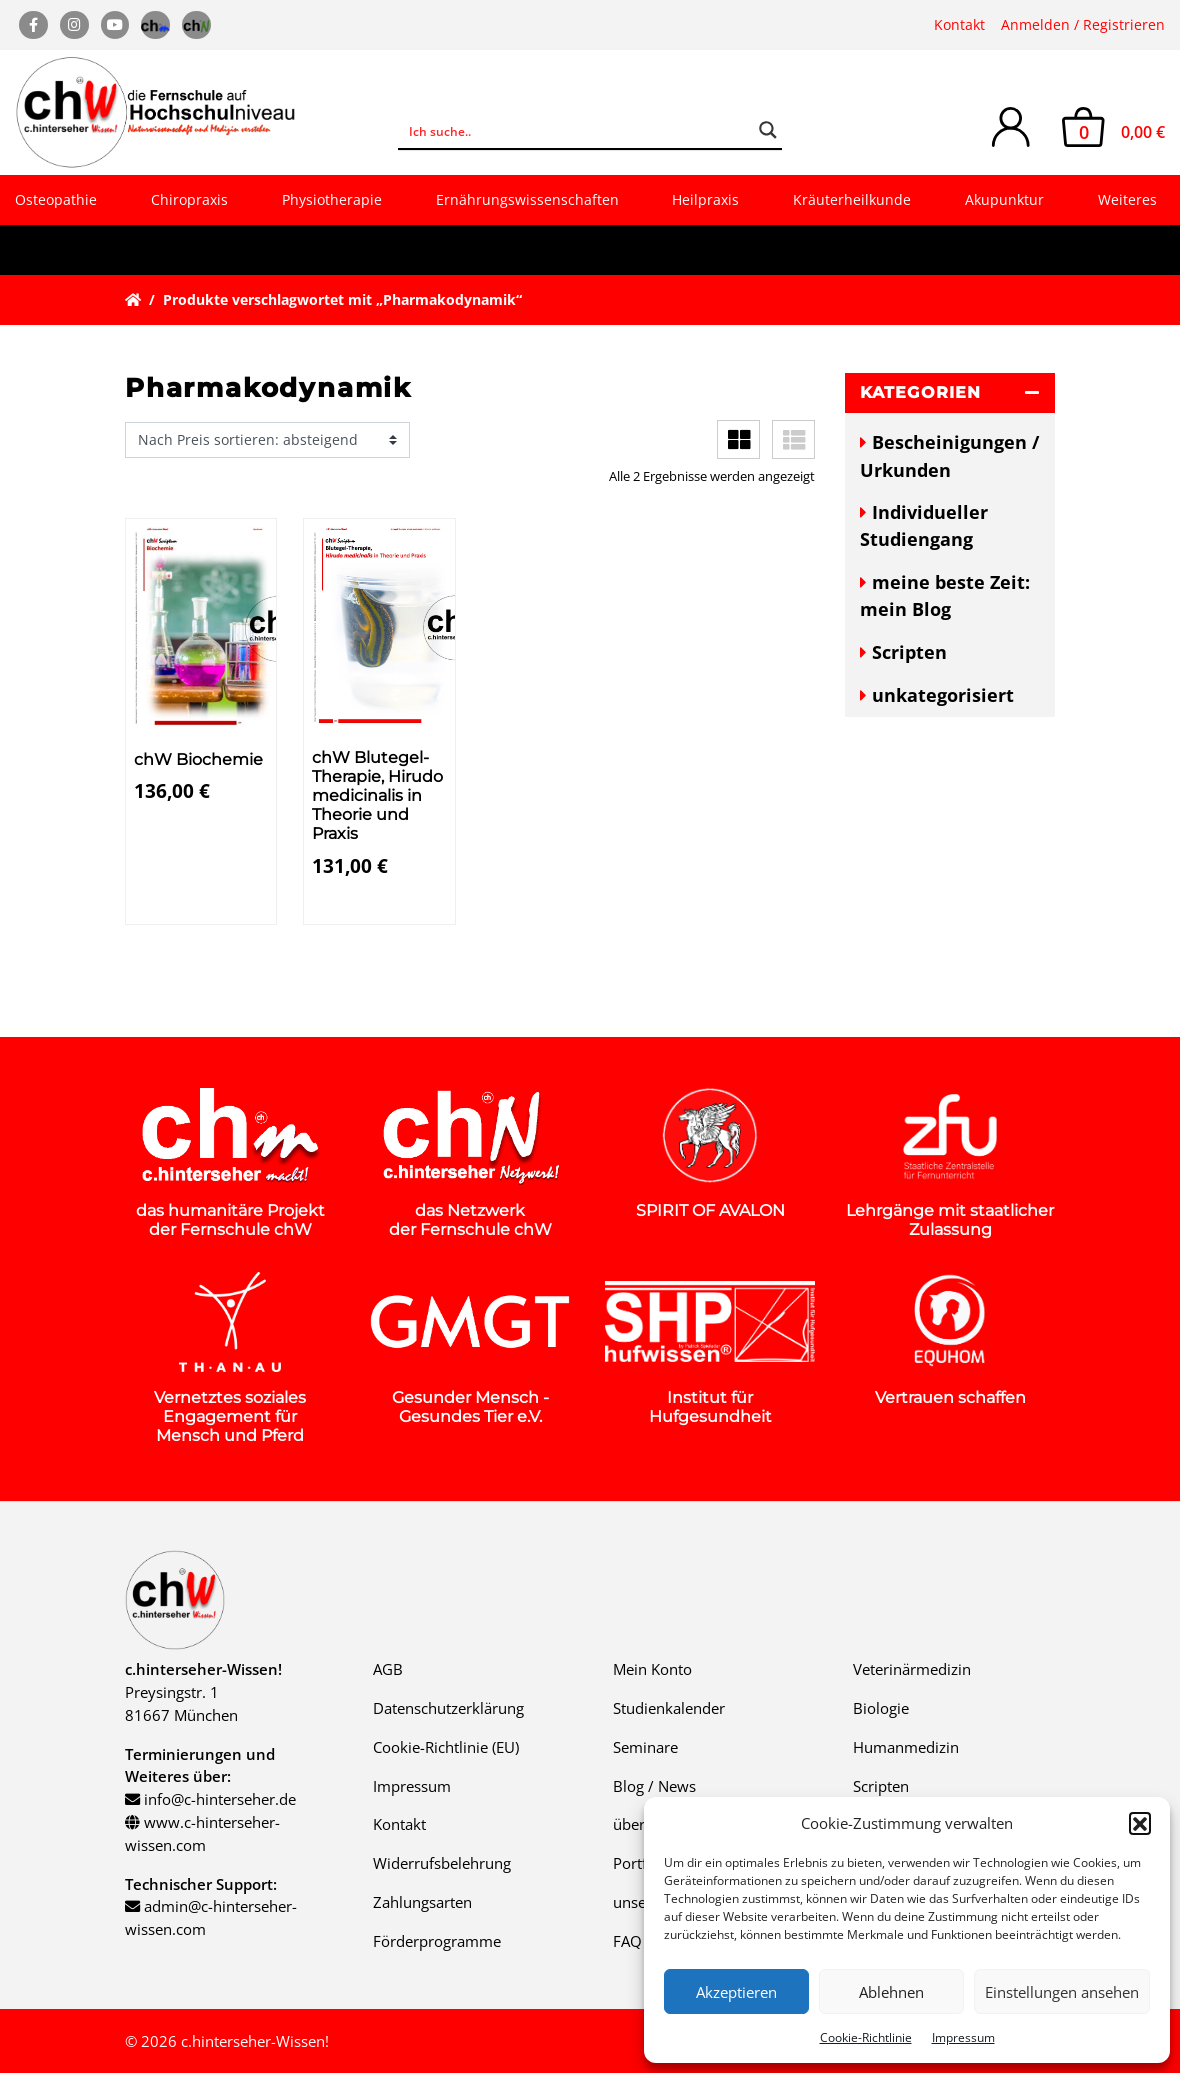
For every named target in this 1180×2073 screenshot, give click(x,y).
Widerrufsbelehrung (442, 1863)
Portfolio (643, 1863)
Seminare (645, 1747)
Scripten (909, 652)
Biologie (881, 1708)
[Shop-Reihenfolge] (267, 440)
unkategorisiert (943, 695)
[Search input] (576, 130)
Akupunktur (1004, 199)
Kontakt (959, 24)
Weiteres (1127, 199)
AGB (388, 1669)
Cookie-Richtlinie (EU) (446, 1747)
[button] (1140, 1823)
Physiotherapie (332, 199)
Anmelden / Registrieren (1083, 24)
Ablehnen (891, 1992)
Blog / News (654, 1786)
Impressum (963, 2037)
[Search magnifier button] (768, 130)
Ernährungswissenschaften (527, 199)
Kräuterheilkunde (852, 199)
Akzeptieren (736, 1992)
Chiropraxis (189, 199)
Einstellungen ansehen (1062, 1992)
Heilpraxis (705, 199)
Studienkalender (669, 1708)
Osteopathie (56, 199)
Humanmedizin (906, 1747)
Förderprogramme (437, 1941)
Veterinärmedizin (912, 1669)
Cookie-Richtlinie (866, 2037)
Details (170, 906)
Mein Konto (652, 1669)
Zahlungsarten (422, 1902)
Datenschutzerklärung (448, 1708)
